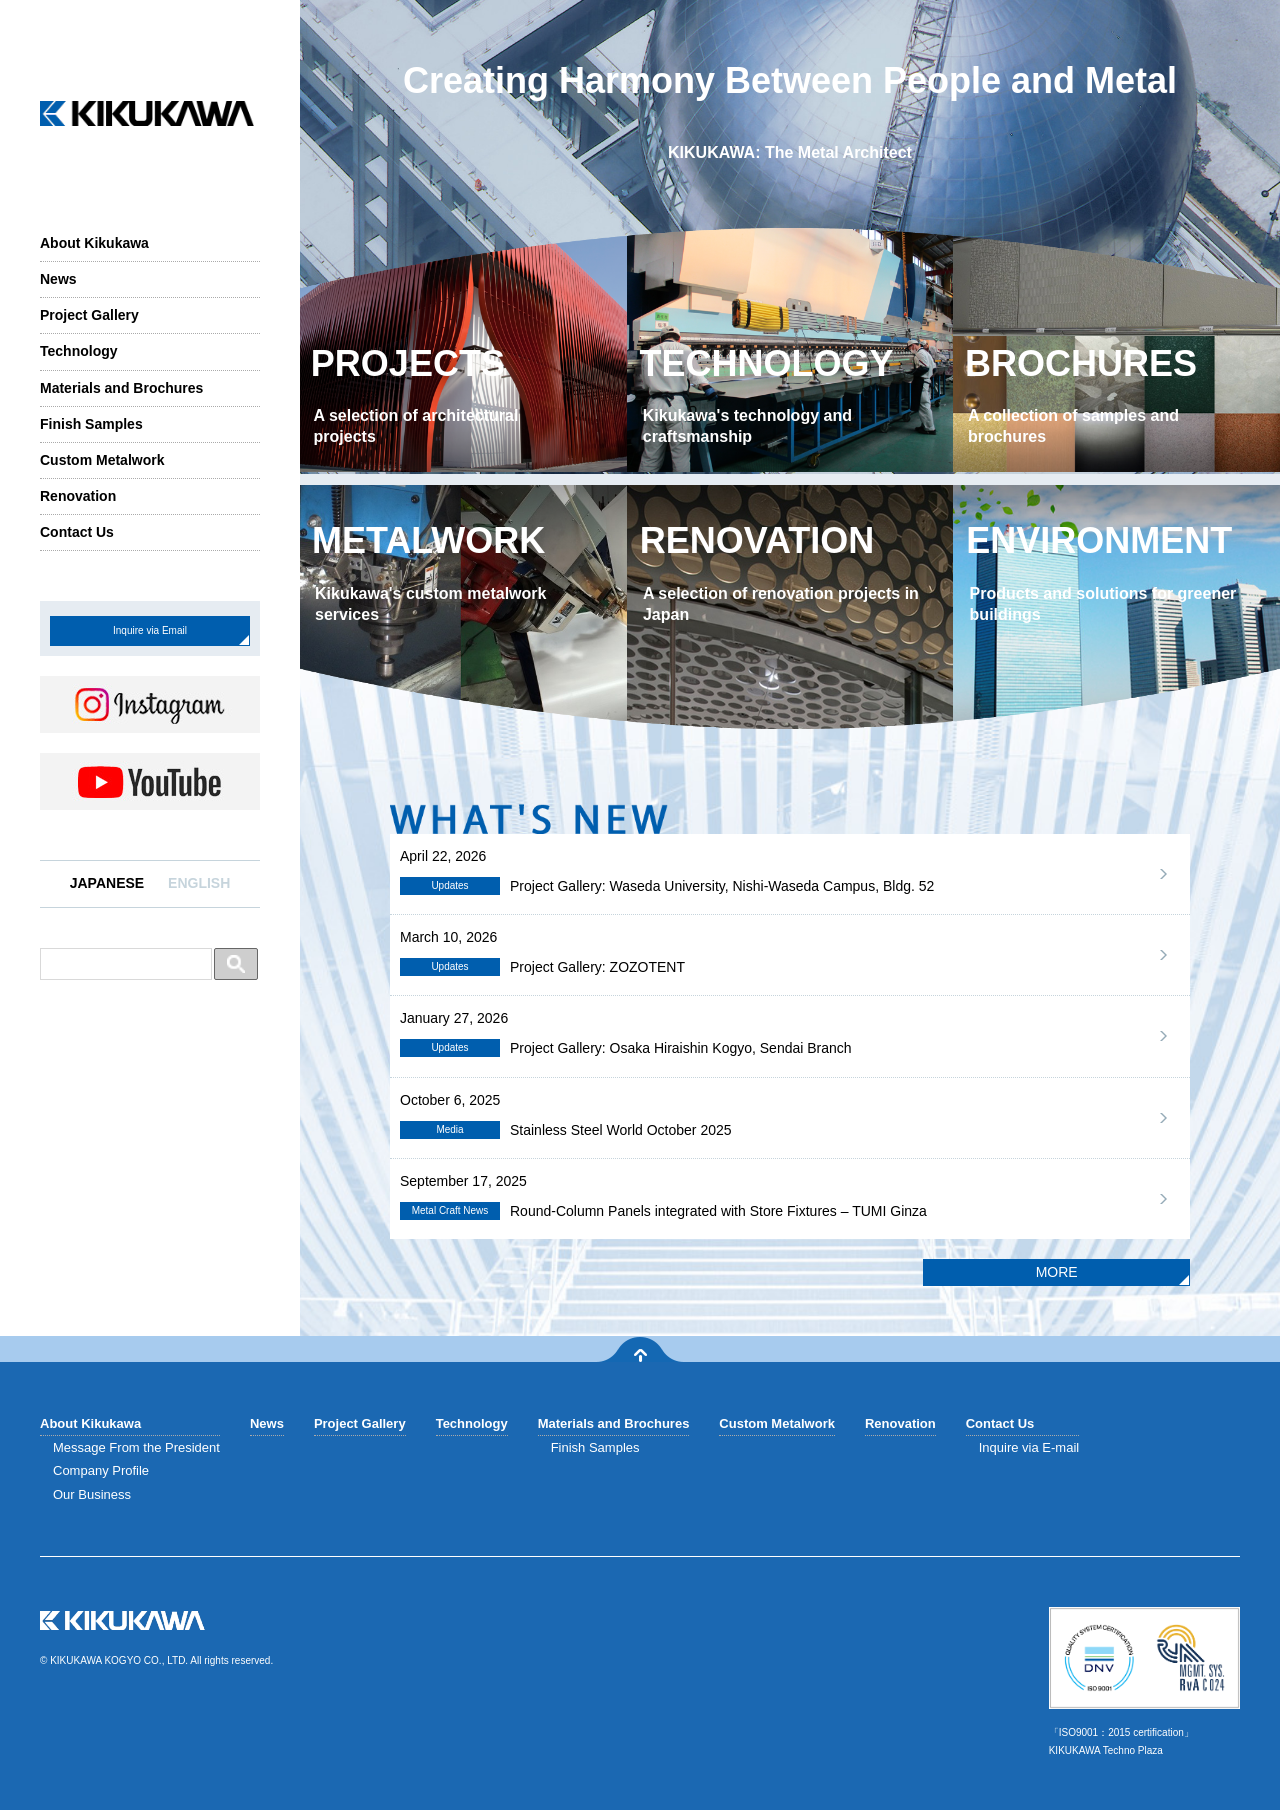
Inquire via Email (150, 630)
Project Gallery (89, 315)
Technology (79, 351)
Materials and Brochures (121, 388)
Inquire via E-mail (1029, 1447)
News (58, 279)
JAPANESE (107, 883)
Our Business (92, 1494)
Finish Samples (91, 424)
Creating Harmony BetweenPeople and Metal (790, 114)
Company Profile (101, 1470)
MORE (1057, 1272)
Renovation (78, 496)
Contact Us (77, 532)
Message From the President (136, 1447)
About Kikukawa (94, 243)
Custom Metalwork (102, 460)
